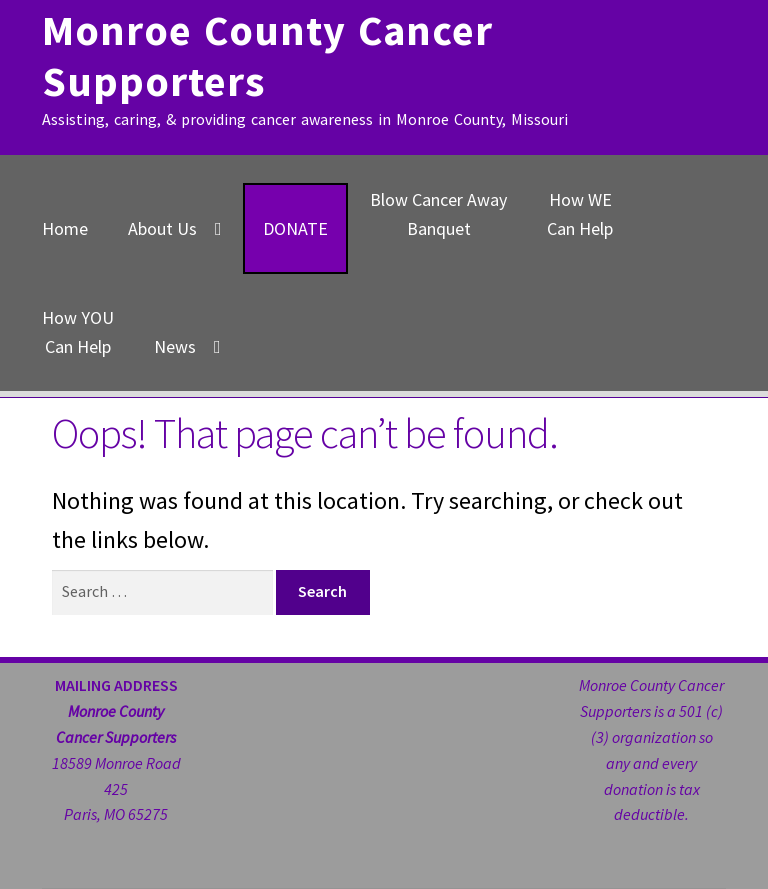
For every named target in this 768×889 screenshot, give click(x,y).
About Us (162, 228)
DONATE (295, 228)
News (175, 346)
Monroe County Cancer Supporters (267, 55)
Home (65, 228)
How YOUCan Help (78, 332)
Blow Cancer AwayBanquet (438, 214)
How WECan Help (580, 214)
